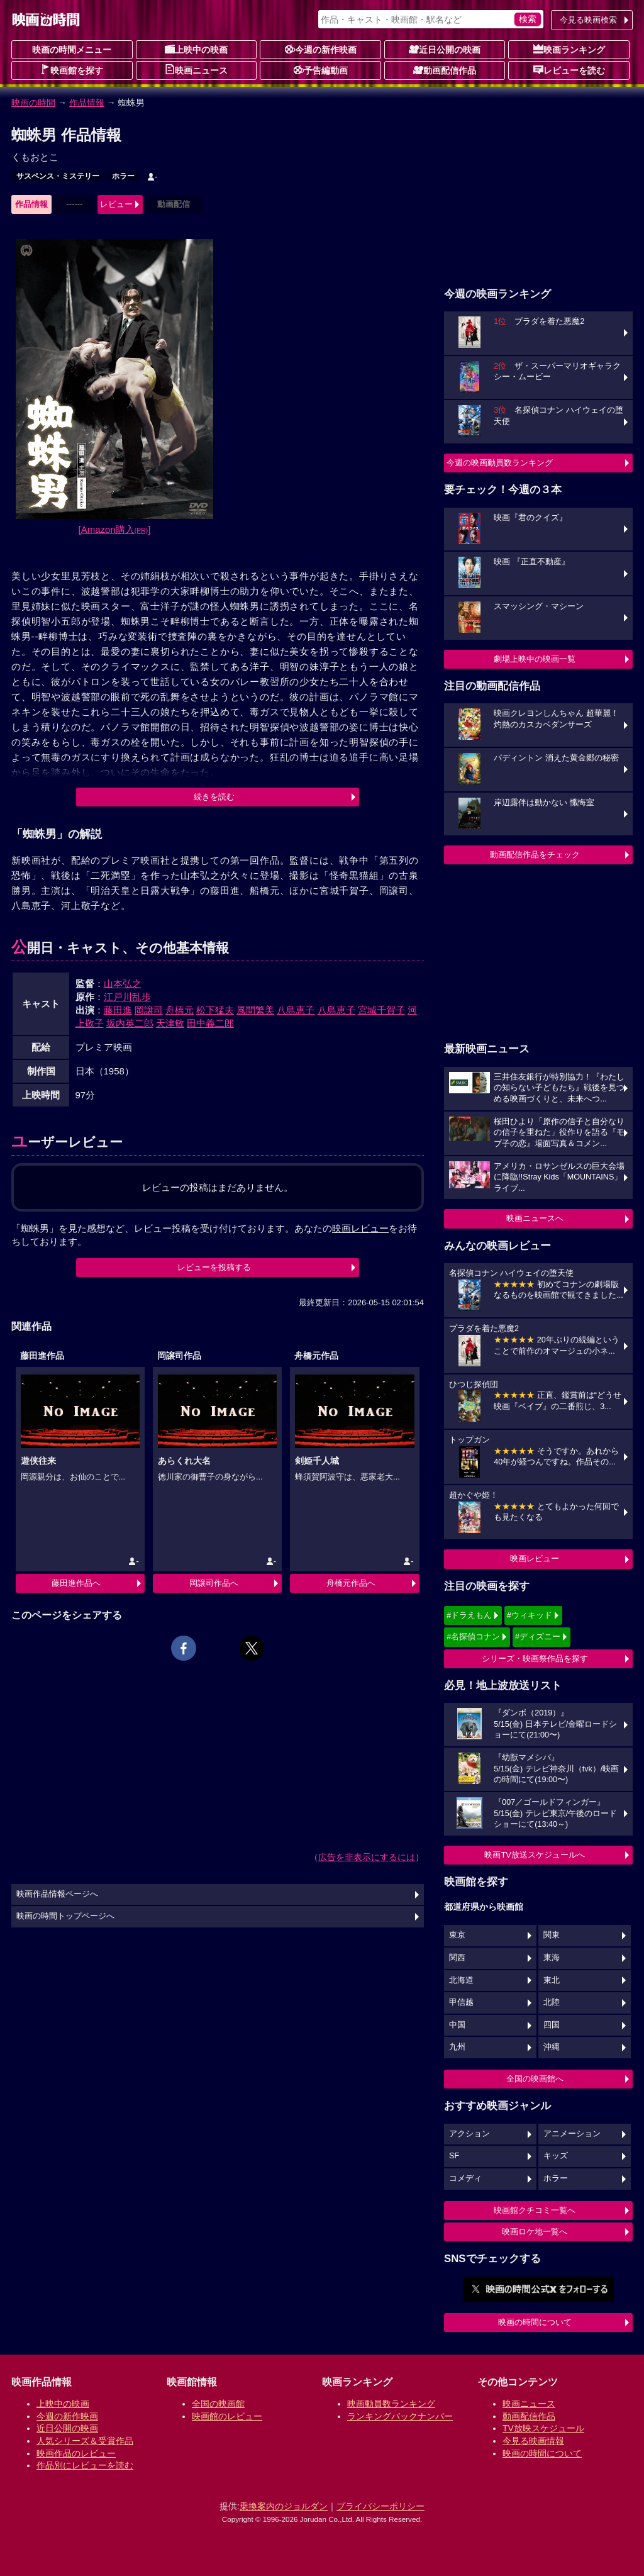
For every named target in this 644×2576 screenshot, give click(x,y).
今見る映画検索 (588, 20)
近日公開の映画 (444, 49)
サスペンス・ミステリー (57, 176)
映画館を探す (71, 69)
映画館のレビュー (227, 2416)
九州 (457, 2047)
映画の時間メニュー (71, 50)
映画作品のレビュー (76, 2453)
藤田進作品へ (76, 1583)
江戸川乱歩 (127, 996)
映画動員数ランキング (391, 2404)
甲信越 (461, 2002)
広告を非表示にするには (366, 1857)
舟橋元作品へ (350, 1583)
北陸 (551, 2002)
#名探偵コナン (473, 1636)
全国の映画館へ (535, 2078)
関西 (457, 1957)
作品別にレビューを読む (84, 2465)
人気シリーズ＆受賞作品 (84, 2441)
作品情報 (86, 103)
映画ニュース (196, 69)
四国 (551, 2025)
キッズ (555, 2155)
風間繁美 (255, 1010)
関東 (551, 1935)
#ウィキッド (529, 1615)
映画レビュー (534, 1558)
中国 (457, 2025)
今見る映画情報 (533, 2441)
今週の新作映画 (321, 49)
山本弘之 (123, 983)
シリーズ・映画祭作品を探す (535, 1658)
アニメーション (572, 2133)
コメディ (465, 2178)
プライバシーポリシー (380, 2506)
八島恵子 (295, 1010)
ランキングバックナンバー (400, 2416)
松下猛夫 (215, 1010)
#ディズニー (537, 1636)
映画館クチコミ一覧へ (534, 2210)
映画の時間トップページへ (65, 1916)
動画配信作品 (444, 69)
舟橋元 (179, 1010)
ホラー (123, 176)
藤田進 (118, 1010)
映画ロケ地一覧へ (534, 2231)
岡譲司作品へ (213, 1583)
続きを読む (214, 796)
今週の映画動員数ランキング (500, 462)
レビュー (116, 204)
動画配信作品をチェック (535, 854)
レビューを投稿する (214, 1267)
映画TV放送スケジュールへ (534, 1855)
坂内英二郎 (129, 1023)
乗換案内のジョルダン (284, 2506)
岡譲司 (149, 1010)
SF (454, 2155)
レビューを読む (569, 69)
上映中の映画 (196, 49)
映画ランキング (569, 49)
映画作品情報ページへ (57, 1894)
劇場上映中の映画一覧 (534, 659)
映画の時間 (33, 103)
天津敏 (170, 1023)
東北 (551, 1980)
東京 (457, 1935)
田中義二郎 (210, 1023)
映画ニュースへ (535, 1218)
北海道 (461, 1980)
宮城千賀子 (381, 1010)
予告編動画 (321, 69)
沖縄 (551, 2047)
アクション (469, 2133)
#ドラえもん (469, 1615)
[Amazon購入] (115, 529)
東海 (551, 1957)
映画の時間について (535, 2322)
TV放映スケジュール (543, 2428)
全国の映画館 (218, 2404)
